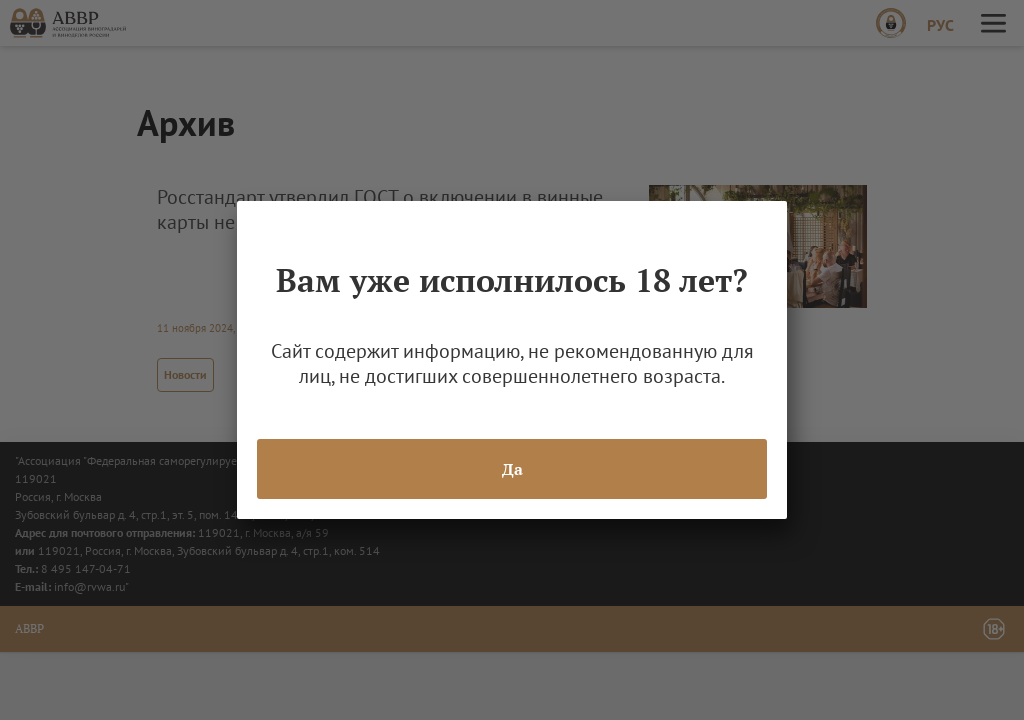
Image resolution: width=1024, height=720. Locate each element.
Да (512, 469)
